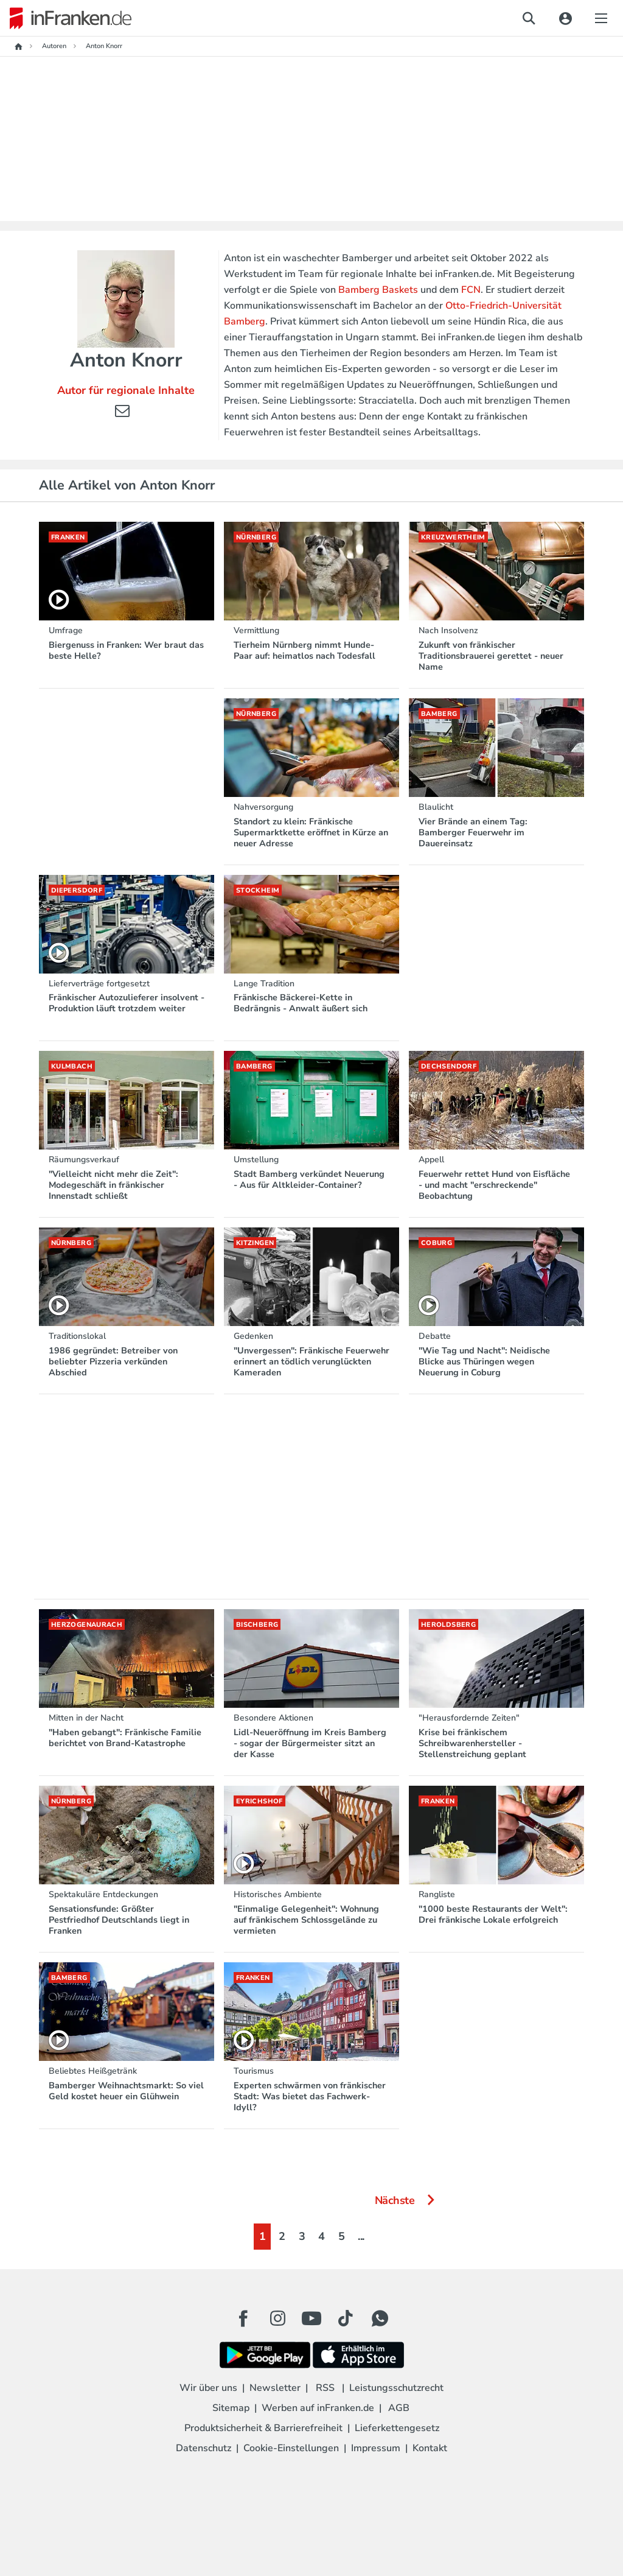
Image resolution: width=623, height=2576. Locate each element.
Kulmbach (71, 1066)
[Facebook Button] (243, 2318)
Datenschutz (203, 2448)
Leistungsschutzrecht (396, 2388)
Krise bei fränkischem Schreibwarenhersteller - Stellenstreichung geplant (472, 1743)
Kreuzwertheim (453, 537)
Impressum (375, 2448)
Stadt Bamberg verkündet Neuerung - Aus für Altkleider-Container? (309, 1179)
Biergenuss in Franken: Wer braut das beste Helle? (126, 650)
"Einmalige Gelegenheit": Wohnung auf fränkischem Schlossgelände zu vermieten (306, 1920)
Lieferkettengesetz (397, 2428)
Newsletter (275, 2388)
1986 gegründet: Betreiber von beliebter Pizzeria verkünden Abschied (113, 1361)
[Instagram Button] (277, 2321)
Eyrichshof (259, 1801)
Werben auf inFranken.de (318, 2408)
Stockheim (257, 890)
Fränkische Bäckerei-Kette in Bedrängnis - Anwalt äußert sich (300, 1002)
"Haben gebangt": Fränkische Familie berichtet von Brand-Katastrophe (125, 1737)
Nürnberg (256, 537)
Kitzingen (255, 1243)
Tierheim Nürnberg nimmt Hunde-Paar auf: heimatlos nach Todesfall (304, 650)
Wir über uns (208, 2388)
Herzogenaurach (86, 1624)
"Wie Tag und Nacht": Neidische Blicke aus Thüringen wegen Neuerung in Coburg (484, 1361)
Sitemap (230, 2408)
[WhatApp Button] (379, 2318)
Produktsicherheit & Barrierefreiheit (263, 2428)
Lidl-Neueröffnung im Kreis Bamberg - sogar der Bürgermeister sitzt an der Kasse (310, 1743)
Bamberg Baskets (378, 290)
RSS (325, 2388)
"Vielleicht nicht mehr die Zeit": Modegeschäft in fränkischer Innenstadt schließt (113, 1185)
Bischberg (257, 1624)
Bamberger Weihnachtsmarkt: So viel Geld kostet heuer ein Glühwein (126, 2090)
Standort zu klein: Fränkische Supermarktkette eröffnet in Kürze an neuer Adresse (311, 832)
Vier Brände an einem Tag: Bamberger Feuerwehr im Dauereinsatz (473, 832)
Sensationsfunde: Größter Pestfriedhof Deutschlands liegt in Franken (119, 1920)
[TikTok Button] (345, 2318)
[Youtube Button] (311, 2318)
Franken (68, 537)
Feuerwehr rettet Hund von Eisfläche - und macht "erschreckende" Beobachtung (494, 1185)
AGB (398, 2408)
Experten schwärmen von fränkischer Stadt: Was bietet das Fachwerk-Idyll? (310, 2096)
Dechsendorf (448, 1066)
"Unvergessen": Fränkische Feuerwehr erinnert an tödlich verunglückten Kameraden (311, 1361)
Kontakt (429, 2448)
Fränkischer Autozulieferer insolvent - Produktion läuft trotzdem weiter (126, 1002)
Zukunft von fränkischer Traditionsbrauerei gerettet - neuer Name (491, 656)
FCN (471, 290)
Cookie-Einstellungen (291, 2448)
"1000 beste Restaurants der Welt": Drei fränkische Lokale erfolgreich (493, 1914)
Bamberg (439, 713)
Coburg (436, 1243)
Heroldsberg (448, 1624)
